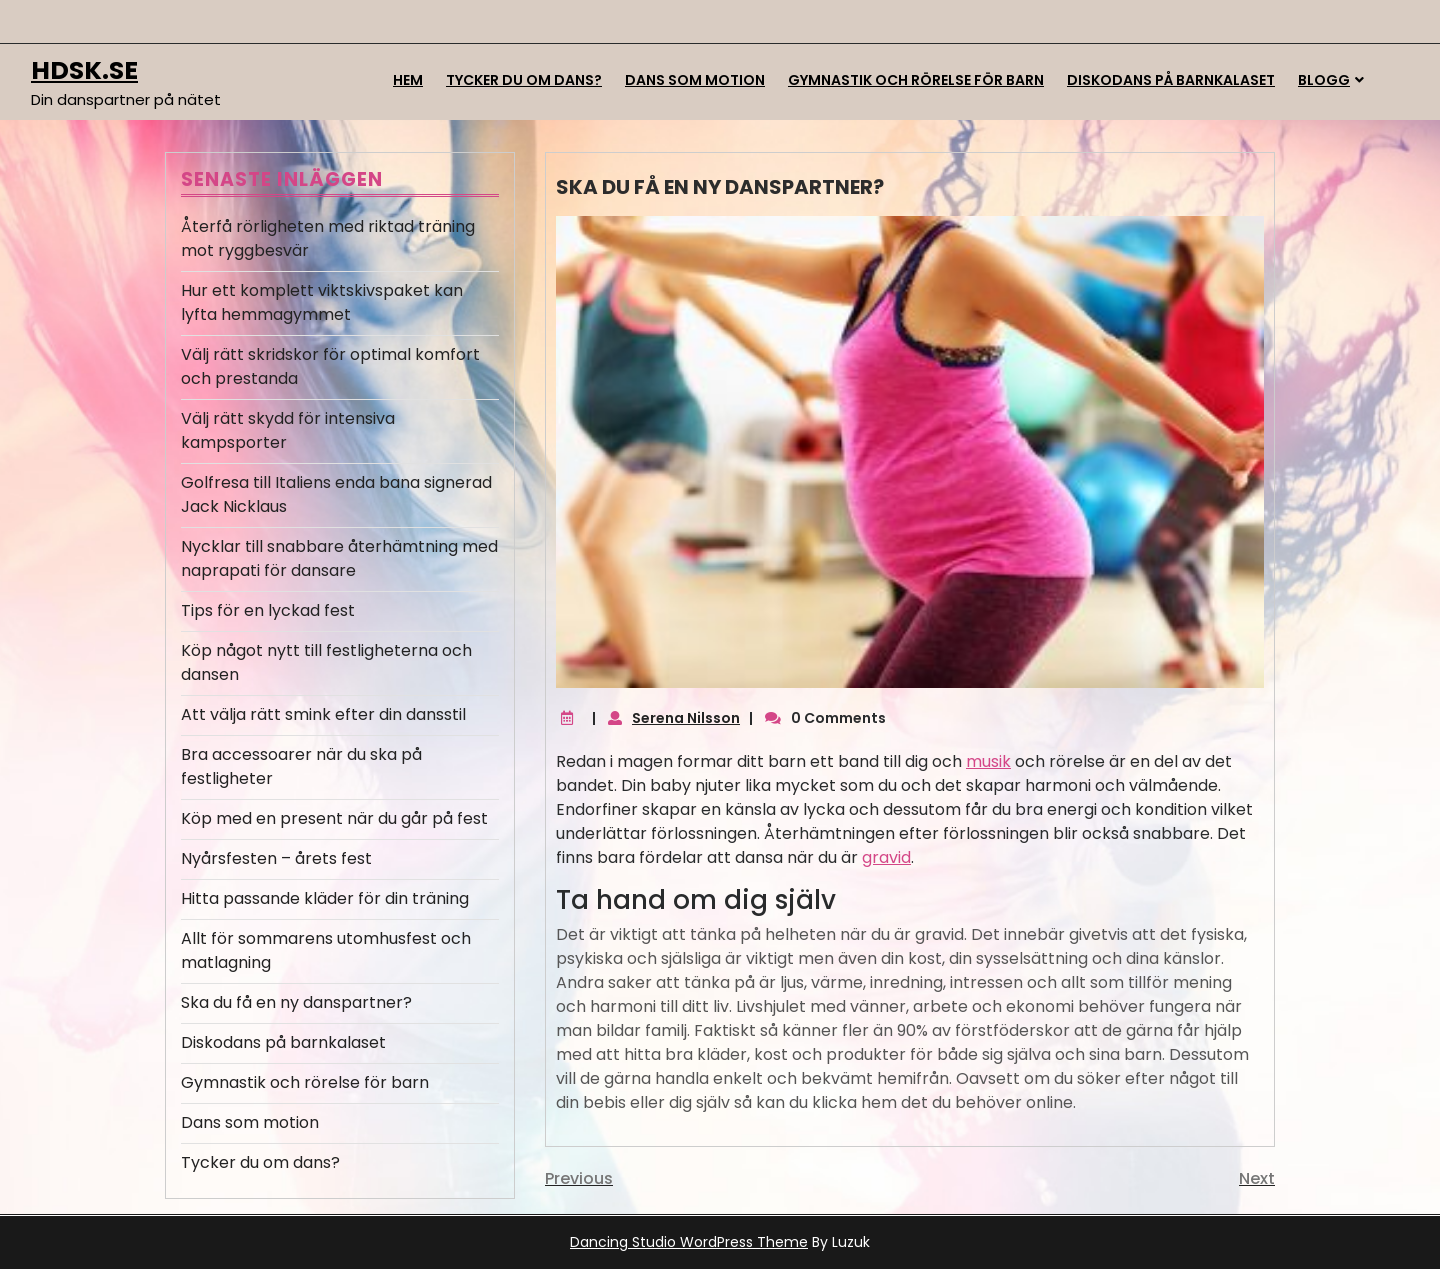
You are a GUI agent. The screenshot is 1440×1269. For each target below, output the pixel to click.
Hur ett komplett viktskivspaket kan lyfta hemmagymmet (322, 302)
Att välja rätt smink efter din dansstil (323, 714)
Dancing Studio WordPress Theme (689, 1242)
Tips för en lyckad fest (268, 610)
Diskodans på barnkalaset (1171, 80)
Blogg (1324, 80)
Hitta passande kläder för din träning (325, 898)
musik (988, 761)
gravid (886, 857)
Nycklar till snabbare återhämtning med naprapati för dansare (339, 558)
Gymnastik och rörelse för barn (916, 80)
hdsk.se (84, 70)
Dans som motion (695, 80)
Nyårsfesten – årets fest (276, 858)
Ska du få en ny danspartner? (296, 1002)
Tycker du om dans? (524, 80)
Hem (408, 80)
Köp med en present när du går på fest (334, 818)
